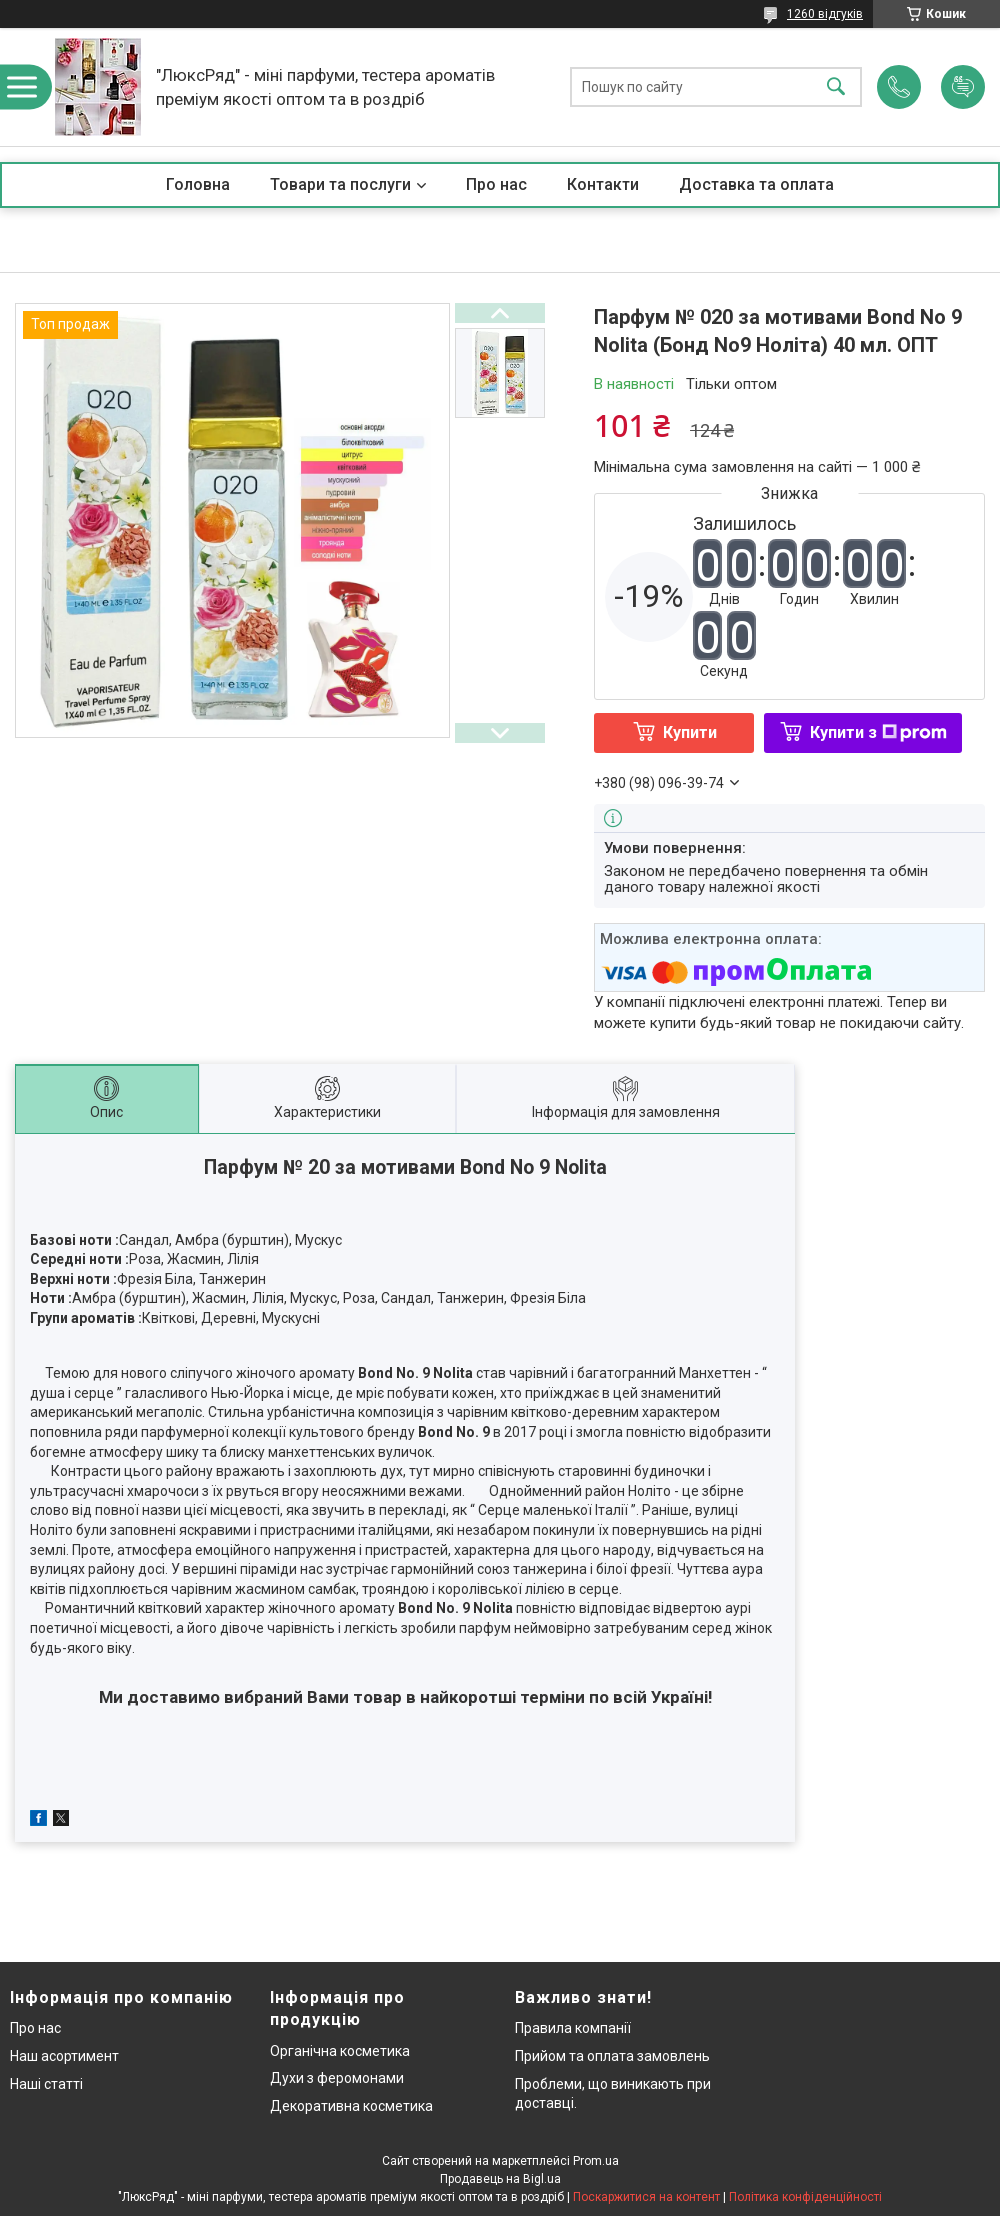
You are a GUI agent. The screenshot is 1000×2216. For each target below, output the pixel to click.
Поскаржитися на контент (646, 2197)
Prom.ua (596, 2161)
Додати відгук (963, 87)
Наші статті (46, 2084)
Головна (198, 184)
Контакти (603, 184)
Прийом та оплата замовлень (612, 2056)
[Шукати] (836, 87)
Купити (690, 732)
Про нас (496, 184)
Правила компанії (573, 2028)
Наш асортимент (64, 2056)
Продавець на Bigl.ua (500, 2179)
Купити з (878, 732)
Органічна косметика (340, 2051)
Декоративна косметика (351, 2106)
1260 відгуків (825, 14)
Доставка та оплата (756, 184)
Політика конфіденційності (805, 2197)
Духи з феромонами (337, 2078)
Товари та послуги (340, 184)
